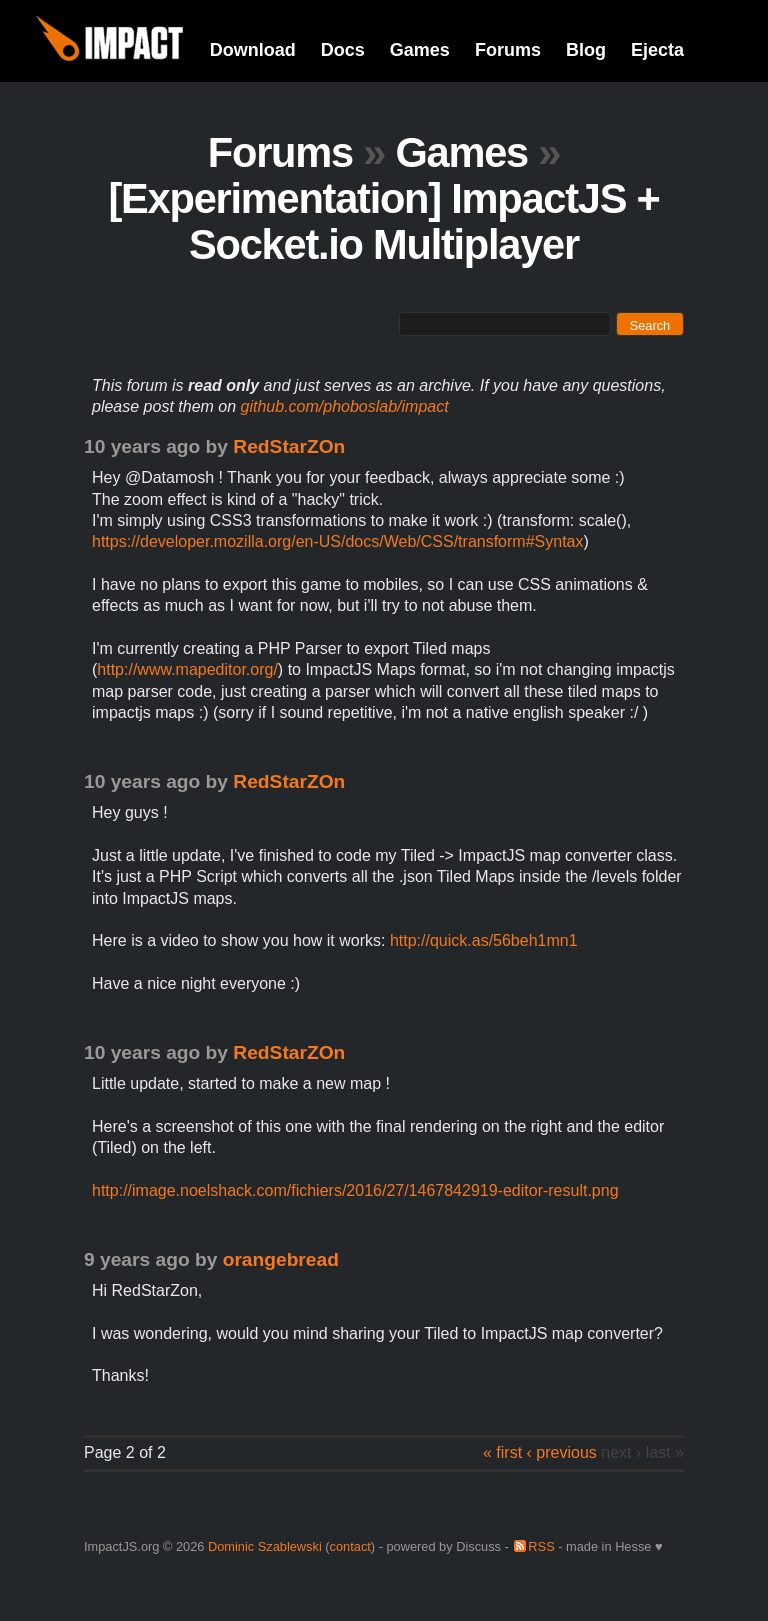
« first (502, 1452)
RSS (541, 1546)
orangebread (281, 1259)
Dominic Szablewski (265, 1546)
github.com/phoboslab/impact (345, 406)
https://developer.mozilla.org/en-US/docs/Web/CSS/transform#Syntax (337, 541)
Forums (508, 50)
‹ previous (562, 1452)
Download (253, 50)
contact (350, 1546)
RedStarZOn (289, 446)
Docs (343, 50)
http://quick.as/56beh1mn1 (484, 940)
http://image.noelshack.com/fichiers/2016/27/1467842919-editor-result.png (355, 1190)
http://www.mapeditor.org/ (187, 669)
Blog (586, 50)
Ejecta (657, 50)
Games (420, 50)
